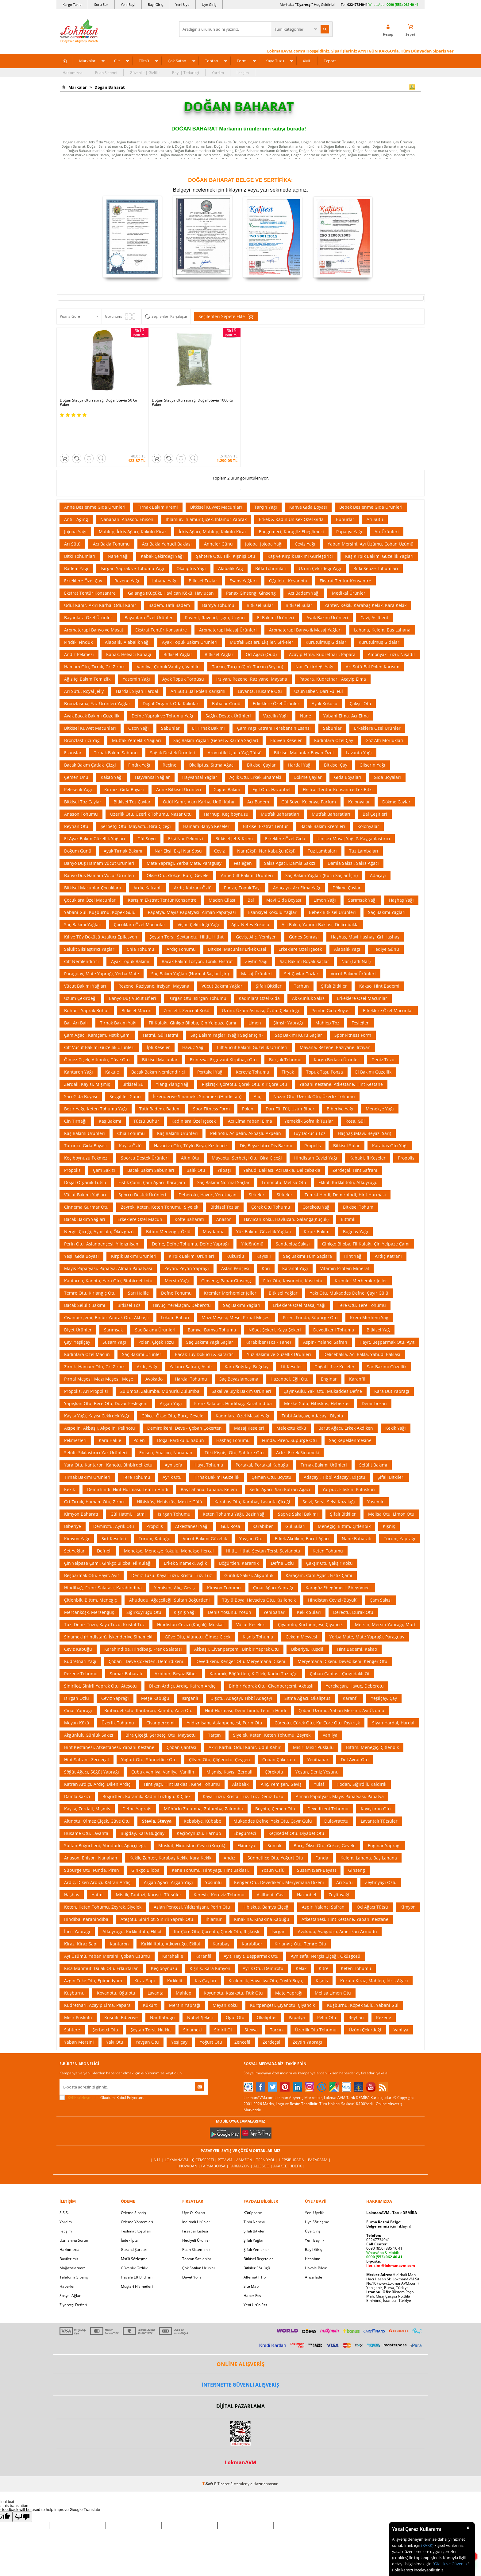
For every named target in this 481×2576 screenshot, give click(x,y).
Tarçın (214, 1705)
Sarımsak (113, 1300)
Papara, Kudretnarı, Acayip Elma (332, 649)
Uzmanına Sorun (74, 2210)
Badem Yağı (76, 538)
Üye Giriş (209, 4)
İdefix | (298, 2136)
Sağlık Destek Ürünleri (228, 686)
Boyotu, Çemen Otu (275, 1778)
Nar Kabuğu (162, 1987)
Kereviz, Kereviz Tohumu (219, 1864)
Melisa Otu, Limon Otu (391, 1484)
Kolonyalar (359, 772)
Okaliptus (266, 1987)
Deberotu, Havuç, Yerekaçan (208, 1165)
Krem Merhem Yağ (369, 1287)
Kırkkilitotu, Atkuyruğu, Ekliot (170, 1914)
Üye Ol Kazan (193, 2182)
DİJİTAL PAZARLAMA (240, 2376)
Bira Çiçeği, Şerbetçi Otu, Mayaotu (160, 1705)
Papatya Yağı (349, 501)
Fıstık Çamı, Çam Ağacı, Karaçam (151, 1152)
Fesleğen (243, 833)
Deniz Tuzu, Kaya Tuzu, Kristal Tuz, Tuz (171, 1545)
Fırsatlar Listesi (195, 2201)
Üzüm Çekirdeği (80, 968)
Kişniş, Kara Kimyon (210, 1938)
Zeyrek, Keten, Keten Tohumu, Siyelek (159, 1177)
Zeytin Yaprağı (307, 2012)
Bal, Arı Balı (76, 993)
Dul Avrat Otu (355, 1729)
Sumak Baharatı (126, 1643)
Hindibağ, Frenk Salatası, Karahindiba (103, 1557)
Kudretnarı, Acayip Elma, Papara (97, 1975)
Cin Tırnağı (75, 1091)
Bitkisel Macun (136, 980)
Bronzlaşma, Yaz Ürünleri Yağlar (97, 673)
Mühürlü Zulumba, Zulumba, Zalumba (203, 1778)
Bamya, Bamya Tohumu (212, 1300)
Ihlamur (214, 1889)
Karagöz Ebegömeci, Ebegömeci (338, 1557)
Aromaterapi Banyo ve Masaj (93, 600)
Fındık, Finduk (78, 612)
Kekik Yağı (395, 1398)
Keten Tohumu (328, 1521)
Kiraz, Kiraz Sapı (81, 1914)
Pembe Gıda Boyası (331, 980)
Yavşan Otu (251, 1508)
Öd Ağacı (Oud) (261, 624)
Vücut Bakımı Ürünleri (353, 943)
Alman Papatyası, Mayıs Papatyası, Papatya (340, 1766)
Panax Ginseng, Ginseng (251, 563)
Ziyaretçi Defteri (73, 2274)
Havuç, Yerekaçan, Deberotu (182, 1275)
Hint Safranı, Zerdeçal (86, 1729)
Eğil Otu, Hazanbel (271, 759)
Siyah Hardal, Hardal (393, 1693)
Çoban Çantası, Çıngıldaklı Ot (340, 1643)
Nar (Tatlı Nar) (356, 931)
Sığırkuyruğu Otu (143, 1582)
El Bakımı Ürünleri (275, 587)
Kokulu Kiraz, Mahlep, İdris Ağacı (374, 1950)
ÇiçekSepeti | (205, 2129)
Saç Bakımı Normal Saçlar (223, 1152)
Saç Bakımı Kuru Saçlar (298, 1005)
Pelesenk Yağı (78, 759)
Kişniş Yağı (185, 1582)
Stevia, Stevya (156, 1791)
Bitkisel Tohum (358, 1177)
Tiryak (288, 1042)
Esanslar (73, 722)
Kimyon (408, 1877)
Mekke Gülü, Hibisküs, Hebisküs (316, 1373)
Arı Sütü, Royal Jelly (84, 661)
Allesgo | (263, 2136)
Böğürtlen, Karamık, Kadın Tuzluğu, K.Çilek (146, 1766)
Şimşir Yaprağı (288, 993)
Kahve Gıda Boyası (308, 477)
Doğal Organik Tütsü (85, 1152)
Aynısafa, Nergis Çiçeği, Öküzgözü (325, 1926)
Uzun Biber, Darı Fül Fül (318, 661)
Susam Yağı (114, 1312)
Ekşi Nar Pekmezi (185, 808)
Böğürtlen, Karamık (239, 1533)
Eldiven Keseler (286, 710)
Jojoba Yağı (75, 501)
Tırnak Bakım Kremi (158, 477)
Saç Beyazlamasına (238, 1349)
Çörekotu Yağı (316, 1177)
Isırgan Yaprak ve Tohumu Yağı (132, 538)
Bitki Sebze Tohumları (375, 538)
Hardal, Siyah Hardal (137, 661)
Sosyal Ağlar (70, 2265)
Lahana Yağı (164, 551)
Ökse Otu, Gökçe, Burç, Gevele (178, 845)
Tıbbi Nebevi (254, 2191)
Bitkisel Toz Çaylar (82, 772)
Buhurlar (345, 489)
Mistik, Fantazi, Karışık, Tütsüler (148, 1864)
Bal (251, 870)
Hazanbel (306, 1864)
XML (307, 61)
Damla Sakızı (77, 1766)
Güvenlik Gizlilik (134, 2237)
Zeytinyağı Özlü (381, 1852)
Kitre (324, 1938)
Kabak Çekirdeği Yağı (162, 526)
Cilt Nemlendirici (81, 931)
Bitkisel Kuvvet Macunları (216, 477)
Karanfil (357, 1349)
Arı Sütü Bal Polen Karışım (372, 636)
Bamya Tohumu (218, 575)
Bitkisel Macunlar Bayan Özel (304, 722)
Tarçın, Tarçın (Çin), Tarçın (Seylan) (247, 636)
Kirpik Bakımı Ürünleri (133, 1226)
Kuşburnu (74, 1963)
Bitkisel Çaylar (261, 735)
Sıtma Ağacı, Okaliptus (307, 1668)
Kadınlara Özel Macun (87, 1324)
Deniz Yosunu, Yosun (229, 1582)
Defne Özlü (282, 1533)
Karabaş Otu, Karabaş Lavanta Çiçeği (252, 1471)
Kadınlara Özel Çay (333, 710)
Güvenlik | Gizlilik (145, 72)
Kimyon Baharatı (81, 1484)
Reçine (169, 735)
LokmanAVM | (178, 2129)
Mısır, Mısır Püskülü (313, 1717)
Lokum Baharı (175, 1287)
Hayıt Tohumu (208, 1435)
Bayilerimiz (69, 2228)
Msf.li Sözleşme (134, 2228)
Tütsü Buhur (146, 1091)
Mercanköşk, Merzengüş (89, 1582)
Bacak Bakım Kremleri (322, 796)
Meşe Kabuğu (155, 1668)
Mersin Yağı (177, 1250)
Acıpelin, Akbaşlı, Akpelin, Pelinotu (99, 1398)
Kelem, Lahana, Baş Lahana (369, 1828)
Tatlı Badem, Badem (160, 1079)
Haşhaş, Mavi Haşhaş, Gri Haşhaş (365, 907)
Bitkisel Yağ (378, 1300)
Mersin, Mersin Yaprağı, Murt (385, 1594)
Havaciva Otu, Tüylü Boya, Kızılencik (191, 1115)
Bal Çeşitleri (375, 784)
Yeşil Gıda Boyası (81, 1226)
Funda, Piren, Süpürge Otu (289, 1410)
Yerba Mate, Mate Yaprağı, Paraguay (366, 1607)
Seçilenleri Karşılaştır (169, 316)
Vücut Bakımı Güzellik (205, 1508)
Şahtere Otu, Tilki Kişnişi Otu (225, 526)
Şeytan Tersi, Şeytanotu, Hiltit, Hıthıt (186, 907)
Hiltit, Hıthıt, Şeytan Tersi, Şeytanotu (263, 1521)
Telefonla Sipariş (74, 2247)
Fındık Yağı (139, 735)
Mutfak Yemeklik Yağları (136, 710)
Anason (224, 1189)
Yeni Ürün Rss (255, 2274)
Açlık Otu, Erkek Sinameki (255, 747)
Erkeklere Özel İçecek (300, 919)
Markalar (87, 61)
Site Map (251, 2256)
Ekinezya (246, 1815)
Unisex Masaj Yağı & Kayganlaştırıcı (353, 808)
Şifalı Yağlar (254, 2210)
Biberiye (72, 1496)
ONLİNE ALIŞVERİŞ (240, 2333)
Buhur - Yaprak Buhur (86, 980)
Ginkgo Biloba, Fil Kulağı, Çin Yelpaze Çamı (366, 1214)
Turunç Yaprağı (399, 1508)
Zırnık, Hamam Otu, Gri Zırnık (94, 1336)
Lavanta (156, 1963)
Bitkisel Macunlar (160, 1029)
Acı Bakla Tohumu (111, 514)
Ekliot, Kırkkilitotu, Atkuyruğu (348, 1152)
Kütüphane (253, 2182)
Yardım (218, 72)
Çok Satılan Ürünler (198, 2237)
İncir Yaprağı (77, 1901)
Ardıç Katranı (388, 1226)
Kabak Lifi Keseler (367, 1128)
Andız (229, 1828)
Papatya (297, 1987)
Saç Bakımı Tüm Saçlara (307, 1226)
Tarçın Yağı (265, 477)
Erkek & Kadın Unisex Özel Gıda (291, 489)
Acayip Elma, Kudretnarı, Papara (322, 624)
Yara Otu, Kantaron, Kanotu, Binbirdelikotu (108, 1435)
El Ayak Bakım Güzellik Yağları (94, 808)
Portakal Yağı (210, 1042)
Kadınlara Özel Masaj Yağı (242, 1386)
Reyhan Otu (76, 796)
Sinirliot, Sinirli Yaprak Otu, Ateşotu (100, 1656)
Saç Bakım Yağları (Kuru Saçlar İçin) (321, 845)
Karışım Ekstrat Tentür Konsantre (162, 870)
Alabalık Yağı (347, 919)
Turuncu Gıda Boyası (85, 1115)
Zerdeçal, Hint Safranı (355, 1140)
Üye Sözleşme (317, 2191)
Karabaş (221, 1914)
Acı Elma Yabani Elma (250, 1091)
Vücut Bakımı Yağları (85, 956)
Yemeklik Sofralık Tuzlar (308, 1091)
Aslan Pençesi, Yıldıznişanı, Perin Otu (192, 1877)
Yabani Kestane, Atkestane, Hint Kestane (341, 1054)
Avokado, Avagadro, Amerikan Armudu (337, 1901)
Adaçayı (378, 845)
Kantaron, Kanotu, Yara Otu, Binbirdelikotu (108, 1250)
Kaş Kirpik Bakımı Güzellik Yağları (379, 526)
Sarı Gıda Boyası (80, 1066)
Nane (305, 686)
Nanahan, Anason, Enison (126, 489)
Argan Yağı (171, 1373)
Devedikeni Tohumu (333, 1300)
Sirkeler (256, 1165)
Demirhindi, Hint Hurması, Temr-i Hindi (127, 1459)
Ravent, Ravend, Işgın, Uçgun (215, 587)
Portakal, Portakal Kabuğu (262, 1435)
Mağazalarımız (72, 2237)
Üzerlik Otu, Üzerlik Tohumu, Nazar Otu (151, 784)
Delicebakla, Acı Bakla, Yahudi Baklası (361, 1324)
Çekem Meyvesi (301, 1607)
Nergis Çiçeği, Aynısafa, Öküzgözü (99, 1201)
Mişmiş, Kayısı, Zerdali (229, 1742)
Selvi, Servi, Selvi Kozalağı (328, 1471)
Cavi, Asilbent (374, 587)
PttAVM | (227, 2129)
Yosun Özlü (273, 1840)
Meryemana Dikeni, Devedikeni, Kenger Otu (342, 1631)
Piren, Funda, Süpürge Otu (310, 1287)
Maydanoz (213, 1201)
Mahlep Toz (327, 993)
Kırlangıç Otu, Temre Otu (300, 1914)
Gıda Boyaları (347, 747)
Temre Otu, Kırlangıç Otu (90, 1263)
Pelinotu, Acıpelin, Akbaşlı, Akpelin (245, 1103)
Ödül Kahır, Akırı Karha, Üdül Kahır (199, 772)
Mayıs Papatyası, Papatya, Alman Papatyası (108, 1238)
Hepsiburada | (293, 2129)
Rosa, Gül (355, 1091)
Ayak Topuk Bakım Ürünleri (189, 612)
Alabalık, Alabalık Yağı (127, 612)
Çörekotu (274, 1742)
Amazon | (246, 2129)
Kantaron (119, 1914)
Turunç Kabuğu (155, 1508)
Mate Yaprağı (288, 1963)
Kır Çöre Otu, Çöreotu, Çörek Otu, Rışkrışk (216, 1901)
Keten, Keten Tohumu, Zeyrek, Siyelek (102, 1877)
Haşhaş (71, 1864)
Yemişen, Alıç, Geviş (174, 1557)
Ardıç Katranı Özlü (193, 858)
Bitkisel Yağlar (178, 624)
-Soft (208, 2453)
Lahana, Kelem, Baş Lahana (382, 600)
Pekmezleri (75, 1410)
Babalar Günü (226, 673)
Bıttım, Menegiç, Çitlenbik (372, 1717)
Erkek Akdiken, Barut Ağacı (302, 1508)
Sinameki (192, 2000)
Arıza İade (313, 2247)
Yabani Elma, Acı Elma (346, 686)
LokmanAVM (240, 2432)
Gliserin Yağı (372, 735)
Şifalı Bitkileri (391, 1447)
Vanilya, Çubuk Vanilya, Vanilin (168, 636)
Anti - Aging (76, 489)
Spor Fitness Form (352, 1005)
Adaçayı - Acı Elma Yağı (296, 858)
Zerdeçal (271, 2012)
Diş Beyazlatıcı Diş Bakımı (266, 1115)
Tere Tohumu (136, 1447)
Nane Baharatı (356, 1508)
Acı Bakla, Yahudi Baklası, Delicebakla (320, 894)
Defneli (104, 1521)
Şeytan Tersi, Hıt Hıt (150, 2000)
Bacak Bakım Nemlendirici (158, 1042)
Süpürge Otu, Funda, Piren (91, 1840)
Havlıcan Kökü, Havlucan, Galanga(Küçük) (286, 1189)
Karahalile (172, 1926)
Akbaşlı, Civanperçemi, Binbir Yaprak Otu (236, 1619)
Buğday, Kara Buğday (142, 1803)
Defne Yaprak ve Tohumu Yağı (162, 686)
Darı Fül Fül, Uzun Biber (290, 1079)
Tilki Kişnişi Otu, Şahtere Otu (234, 1422)
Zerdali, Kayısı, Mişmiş (87, 1054)
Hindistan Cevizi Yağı (315, 1128)
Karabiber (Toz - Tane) (268, 1312)
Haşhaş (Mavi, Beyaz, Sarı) (364, 1103)
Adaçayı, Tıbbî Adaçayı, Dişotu (334, 1447)
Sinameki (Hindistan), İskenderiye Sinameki (108, 1607)
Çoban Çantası (181, 1717)
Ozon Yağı (138, 698)
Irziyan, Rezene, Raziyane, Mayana (251, 649)
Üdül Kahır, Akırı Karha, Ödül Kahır (100, 575)
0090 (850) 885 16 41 (384, 2218)
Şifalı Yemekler (256, 2219)
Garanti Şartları (134, 2219)
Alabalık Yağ (230, 538)
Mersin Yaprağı (184, 1975)
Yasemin (376, 1471)
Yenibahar (274, 1582)
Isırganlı (190, 1668)
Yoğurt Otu (211, 2012)
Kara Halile (110, 1410)
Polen (247, 1079)
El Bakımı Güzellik (373, 1042)
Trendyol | (267, 2129)
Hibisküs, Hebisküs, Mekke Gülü (169, 1471)
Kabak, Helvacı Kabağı (128, 624)
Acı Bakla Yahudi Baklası (167, 514)
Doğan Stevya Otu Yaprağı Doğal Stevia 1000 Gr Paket (193, 402)
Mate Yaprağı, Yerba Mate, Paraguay (184, 833)
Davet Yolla (192, 2247)
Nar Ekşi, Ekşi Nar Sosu (178, 821)
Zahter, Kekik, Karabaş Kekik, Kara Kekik (365, 575)
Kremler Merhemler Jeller (361, 1250)
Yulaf (319, 1754)
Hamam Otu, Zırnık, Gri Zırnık (94, 636)
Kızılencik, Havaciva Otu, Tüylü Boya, (266, 1950)
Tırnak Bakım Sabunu (116, 722)
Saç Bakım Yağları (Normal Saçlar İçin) (190, 943)
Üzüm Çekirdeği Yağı (320, 538)
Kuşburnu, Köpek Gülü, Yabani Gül (362, 1975)
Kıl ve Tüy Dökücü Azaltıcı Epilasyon (100, 907)
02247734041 (357, 4)
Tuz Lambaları (322, 821)
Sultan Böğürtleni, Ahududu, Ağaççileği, (105, 1815)
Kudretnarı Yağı (80, 1631)
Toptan (211, 61)
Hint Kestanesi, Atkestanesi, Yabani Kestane (109, 1717)
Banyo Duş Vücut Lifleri (132, 968)
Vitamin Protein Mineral (344, 1238)
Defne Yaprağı (137, 1778)
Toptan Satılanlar (196, 2228)
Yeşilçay (179, 2012)
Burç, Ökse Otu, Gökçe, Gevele (325, 1815)
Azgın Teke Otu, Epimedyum (93, 1950)
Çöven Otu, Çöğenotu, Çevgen (219, 1729)
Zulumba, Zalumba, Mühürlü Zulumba (159, 1361)
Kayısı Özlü (130, 1115)
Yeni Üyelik (314, 2182)
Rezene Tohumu (81, 1643)
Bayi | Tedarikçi (185, 72)
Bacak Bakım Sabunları (150, 1140)
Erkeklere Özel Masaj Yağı (299, 1275)
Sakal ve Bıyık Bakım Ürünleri (241, 1361)
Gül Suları (295, 1496)
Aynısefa (173, 1435)
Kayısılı (263, 1226)
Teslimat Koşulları (136, 2201)
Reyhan (356, 1987)
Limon (254, 993)
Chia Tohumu (140, 919)
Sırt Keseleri (114, 1508)
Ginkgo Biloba (145, 1840)
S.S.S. (64, 2182)
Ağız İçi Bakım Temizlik (87, 649)
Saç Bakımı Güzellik (386, 1336)
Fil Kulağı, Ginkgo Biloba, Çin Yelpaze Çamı (192, 993)
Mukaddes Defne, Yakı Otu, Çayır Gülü (272, 1791)
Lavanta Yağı (359, 722)
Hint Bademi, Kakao (357, 1619)
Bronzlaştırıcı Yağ (82, 710)
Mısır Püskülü (78, 1987)
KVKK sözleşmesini (83, 2067)
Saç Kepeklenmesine (350, 1410)
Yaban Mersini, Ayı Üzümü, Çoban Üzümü (371, 514)
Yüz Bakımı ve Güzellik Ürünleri (279, 1324)
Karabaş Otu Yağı (390, 1115)
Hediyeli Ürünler (196, 2210)
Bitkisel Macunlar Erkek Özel (237, 919)
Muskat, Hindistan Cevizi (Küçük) (191, 1815)
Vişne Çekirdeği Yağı (198, 894)
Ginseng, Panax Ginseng (226, 1250)
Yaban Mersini (79, 2012)
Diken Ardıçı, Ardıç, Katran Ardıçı (183, 1656)
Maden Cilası (222, 870)
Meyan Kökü (76, 1693)
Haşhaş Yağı (401, 870)
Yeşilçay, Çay (384, 1668)
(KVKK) (427, 2545)
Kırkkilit (175, 1950)
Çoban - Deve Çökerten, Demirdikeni (146, 1631)
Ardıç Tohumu (181, 919)
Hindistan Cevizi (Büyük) (332, 1570)
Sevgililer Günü (125, 1066)
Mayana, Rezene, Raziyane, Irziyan (335, 1017)
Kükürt (150, 1975)
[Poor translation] (22, 2486)
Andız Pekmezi (79, 624)
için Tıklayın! (388, 2196)
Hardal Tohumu (191, 1349)
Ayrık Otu (172, 1447)
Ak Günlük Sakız (308, 968)
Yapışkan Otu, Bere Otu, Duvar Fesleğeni (106, 1373)
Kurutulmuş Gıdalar (326, 612)
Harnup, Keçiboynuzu (226, 784)
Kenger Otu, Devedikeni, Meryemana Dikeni (279, 1852)
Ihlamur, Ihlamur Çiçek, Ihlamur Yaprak (206, 489)
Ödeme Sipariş (133, 2182)
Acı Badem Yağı (304, 563)
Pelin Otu (326, 1987)
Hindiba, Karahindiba (86, 1889)
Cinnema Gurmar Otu (86, 1177)
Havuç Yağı (193, 1017)
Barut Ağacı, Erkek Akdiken (345, 1398)
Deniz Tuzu (382, 1029)
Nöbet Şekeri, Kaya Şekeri (274, 1300)
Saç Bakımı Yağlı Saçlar (209, 1312)
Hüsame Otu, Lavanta (86, 1803)
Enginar (329, 1349)
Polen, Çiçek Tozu (156, 1312)
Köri (266, 1238)
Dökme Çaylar (308, 747)
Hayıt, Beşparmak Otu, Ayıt (387, 1312)
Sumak (274, 1815)
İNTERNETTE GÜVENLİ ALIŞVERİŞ (240, 2354)
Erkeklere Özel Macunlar (362, 968)
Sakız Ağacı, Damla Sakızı (289, 833)
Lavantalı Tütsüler (379, 1791)
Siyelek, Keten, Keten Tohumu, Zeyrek (271, 1705)
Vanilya (330, 1705)
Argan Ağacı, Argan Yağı (168, 1852)
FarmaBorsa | (215, 2136)
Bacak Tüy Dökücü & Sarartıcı (205, 1324)
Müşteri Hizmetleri (137, 2256)
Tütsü (144, 61)
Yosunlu (213, 1852)
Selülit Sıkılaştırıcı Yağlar (89, 919)
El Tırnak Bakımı (208, 698)
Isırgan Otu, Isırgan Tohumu (197, 968)
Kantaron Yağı (78, 1042)
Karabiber (262, 1496)
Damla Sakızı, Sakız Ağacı (353, 833)
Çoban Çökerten (278, 1729)
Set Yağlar (74, 1521)
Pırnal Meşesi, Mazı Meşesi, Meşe (98, 1349)
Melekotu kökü (291, 1398)
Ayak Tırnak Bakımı (123, 821)
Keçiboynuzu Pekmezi (86, 1128)
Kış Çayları (205, 1950)
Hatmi (97, 1864)
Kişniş (389, 1496)
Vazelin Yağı (275, 686)
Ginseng (356, 1840)
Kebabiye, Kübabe (202, 1791)
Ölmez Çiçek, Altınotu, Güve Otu (97, 1029)
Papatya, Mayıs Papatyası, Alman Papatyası (192, 882)
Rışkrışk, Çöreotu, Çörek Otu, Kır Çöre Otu (244, 1054)
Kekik (69, 1459)
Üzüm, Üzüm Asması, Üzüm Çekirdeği (260, 980)
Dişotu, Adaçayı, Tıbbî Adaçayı (241, 1668)
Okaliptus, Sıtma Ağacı (212, 735)
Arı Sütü (375, 489)
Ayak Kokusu (324, 673)
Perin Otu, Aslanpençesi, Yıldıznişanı (102, 1214)
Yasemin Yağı (136, 649)
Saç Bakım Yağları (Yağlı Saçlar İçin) (226, 1005)
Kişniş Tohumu (258, 1607)
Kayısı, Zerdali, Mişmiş (87, 1778)
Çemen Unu (76, 747)
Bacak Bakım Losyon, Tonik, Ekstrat (197, 931)
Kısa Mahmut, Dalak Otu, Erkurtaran (101, 1938)
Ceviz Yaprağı (115, 1668)
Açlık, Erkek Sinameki (297, 1422)
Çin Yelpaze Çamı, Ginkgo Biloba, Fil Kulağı (108, 1533)
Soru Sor (101, 4)
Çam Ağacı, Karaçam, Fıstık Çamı (97, 1005)
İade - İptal (130, 2210)
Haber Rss (252, 2265)
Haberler (67, 2256)
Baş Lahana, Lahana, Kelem (209, 1459)
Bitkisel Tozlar (203, 551)
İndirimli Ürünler (196, 2191)
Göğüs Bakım (227, 759)
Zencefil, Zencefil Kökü (187, 980)
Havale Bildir (316, 2237)
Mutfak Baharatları (280, 784)
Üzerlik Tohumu (118, 1693)
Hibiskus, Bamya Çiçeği (266, 1877)
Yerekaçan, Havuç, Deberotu (355, 1656)
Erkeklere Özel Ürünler (276, 673)
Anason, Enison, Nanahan (90, 1828)
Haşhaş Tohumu (233, 1410)
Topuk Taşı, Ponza (324, 1042)
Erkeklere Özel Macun (139, 1189)
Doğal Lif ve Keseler (334, 1336)
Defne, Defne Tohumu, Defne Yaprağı (190, 1214)
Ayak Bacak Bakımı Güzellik (91, 686)
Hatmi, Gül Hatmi (160, 1005)
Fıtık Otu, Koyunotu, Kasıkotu (292, 1250)
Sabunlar (170, 698)
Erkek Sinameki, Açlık (185, 1533)
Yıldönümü (252, 1214)
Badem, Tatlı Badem (169, 575)
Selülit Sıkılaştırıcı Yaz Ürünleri (95, 1422)
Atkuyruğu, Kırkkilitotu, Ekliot (132, 1901)
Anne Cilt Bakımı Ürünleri (247, 845)
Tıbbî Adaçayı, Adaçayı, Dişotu (312, 1386)
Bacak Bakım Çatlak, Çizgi (90, 735)
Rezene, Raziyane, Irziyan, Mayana (153, 956)
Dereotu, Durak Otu (353, 1582)
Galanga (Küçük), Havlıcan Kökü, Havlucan (171, 563)
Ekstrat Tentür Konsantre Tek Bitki (338, 759)
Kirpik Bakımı (317, 1201)
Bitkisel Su (133, 1054)
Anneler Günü (218, 514)
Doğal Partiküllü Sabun (180, 1410)
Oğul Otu (235, 1987)
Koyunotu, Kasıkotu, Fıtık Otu (233, 1963)
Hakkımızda (73, 72)
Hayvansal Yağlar (152, 747)
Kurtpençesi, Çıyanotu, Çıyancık (282, 1975)
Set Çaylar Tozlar (301, 943)
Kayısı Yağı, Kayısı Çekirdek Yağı (96, 1386)
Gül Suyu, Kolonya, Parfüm (308, 772)
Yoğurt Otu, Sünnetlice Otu (149, 1729)
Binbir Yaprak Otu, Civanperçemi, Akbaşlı (271, 1656)
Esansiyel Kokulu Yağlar (272, 882)
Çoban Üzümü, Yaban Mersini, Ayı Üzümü (341, 1680)
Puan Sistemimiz (196, 2219)
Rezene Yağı (126, 551)
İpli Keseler (158, 1017)
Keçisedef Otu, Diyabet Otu (296, 1803)
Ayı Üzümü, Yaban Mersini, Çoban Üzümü (107, 1926)
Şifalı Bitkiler (269, 956)
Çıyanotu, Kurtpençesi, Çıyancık (310, 1594)
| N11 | (158, 2129)
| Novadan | (188, 2136)
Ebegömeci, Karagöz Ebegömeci (291, 501)
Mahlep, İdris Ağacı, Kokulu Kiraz (133, 501)
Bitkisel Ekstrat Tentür (265, 796)
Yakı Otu (114, 2012)
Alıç (257, 1066)
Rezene (383, 1987)
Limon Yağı (325, 870)
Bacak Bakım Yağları (84, 1189)
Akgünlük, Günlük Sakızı (88, 1705)
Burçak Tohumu (285, 1029)
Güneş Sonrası (304, 907)
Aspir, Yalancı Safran (323, 1877)
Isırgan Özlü (76, 1668)
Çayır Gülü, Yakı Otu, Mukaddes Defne (322, 1361)
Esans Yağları (243, 551)
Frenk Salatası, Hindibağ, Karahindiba (233, 1373)
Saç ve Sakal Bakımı (298, 1484)
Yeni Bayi (128, 4)
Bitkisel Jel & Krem (234, 808)
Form (242, 61)
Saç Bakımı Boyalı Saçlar (304, 931)
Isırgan (278, 1901)
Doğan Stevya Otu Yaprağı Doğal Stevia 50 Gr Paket (98, 402)
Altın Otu (190, 1128)
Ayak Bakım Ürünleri (327, 587)
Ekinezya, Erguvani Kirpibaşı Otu (223, 1029)
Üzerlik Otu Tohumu (316, 2000)
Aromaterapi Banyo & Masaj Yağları (305, 600)
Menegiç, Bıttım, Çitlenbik (344, 1496)
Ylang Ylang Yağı (173, 1054)
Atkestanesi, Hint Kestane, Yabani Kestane (345, 1889)
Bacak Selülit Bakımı (84, 1275)
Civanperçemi (160, 1693)
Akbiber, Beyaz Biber (176, 1643)
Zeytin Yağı (256, 931)
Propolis (312, 1115)
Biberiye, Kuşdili (308, 1619)
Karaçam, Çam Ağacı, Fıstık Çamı (319, 1545)
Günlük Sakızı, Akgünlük (248, 1545)
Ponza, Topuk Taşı (242, 858)
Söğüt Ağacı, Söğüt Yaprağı (91, 1742)
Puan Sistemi (106, 72)
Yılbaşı (224, 1140)
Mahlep (183, 1963)
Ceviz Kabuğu (78, 1619)
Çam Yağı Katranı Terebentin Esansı (274, 698)
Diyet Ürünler (78, 1300)
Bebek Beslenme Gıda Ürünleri (370, 477)
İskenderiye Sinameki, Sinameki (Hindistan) (197, 1066)
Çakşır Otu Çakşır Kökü (329, 1533)
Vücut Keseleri (251, 1594)
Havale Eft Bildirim (136, 2247)
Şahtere (72, 2000)
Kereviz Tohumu (252, 1042)
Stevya (251, 2000)
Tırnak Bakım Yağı (118, 993)
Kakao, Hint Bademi (379, 956)
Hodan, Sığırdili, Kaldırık (361, 1754)
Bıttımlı (348, 1189)
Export (330, 61)
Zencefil (242, 2012)
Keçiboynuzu (164, 1938)
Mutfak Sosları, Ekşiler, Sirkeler (261, 612)
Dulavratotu (336, 1791)
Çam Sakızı (104, 1140)
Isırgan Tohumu (174, 1484)
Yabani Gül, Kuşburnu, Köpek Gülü (100, 882)
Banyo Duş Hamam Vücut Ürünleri (99, 833)
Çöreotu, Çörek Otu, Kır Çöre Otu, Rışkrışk (317, 1693)
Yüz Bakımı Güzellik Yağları (263, 1201)
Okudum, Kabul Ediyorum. (102, 2068)
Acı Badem (258, 772)
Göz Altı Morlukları (384, 710)
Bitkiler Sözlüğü (257, 2237)
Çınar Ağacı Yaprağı (273, 1557)
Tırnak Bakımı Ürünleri (324, 1435)
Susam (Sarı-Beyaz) (316, 1840)
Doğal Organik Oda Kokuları (171, 673)
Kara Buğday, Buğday (246, 1336)
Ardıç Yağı (147, 1336)
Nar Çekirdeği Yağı (314, 636)
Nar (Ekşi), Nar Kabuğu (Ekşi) (266, 821)
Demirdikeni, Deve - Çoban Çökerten (184, 1398)
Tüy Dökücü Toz (309, 1103)
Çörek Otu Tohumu (270, 1177)
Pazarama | (319, 2129)
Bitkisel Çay (335, 735)
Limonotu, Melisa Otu (284, 1152)
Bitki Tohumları (79, 526)
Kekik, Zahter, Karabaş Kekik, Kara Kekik (170, 1828)
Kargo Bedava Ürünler (336, 1029)
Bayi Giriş (155, 4)
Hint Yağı (353, 1226)
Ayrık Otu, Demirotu (263, 1938)
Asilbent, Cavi (271, 1864)
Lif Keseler (291, 1336)
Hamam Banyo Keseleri (207, 796)
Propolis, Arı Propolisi (86, 1361)
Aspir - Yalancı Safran (325, 1312)
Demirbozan (374, 1373)
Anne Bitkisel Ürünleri (178, 759)
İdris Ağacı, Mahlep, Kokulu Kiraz (213, 501)
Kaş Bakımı (110, 1091)
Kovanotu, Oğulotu (116, 1963)
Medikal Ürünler (348, 563)
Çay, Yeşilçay (77, 1312)
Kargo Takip (72, 4)
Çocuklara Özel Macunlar (90, 870)
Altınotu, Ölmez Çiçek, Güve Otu (97, 1791)
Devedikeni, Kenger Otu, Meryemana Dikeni (240, 1631)
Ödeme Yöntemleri (137, 2191)
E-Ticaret (221, 2453)
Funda (321, 1828)
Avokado (154, 1349)
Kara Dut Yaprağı (391, 1361)
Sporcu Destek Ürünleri (145, 1128)
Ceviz (219, 821)
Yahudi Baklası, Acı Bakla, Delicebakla (281, 1140)
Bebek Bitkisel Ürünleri (332, 882)
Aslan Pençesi (235, 1238)
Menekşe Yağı (380, 1079)
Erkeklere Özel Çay (83, 551)
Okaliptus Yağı (191, 538)
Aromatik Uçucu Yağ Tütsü (235, 722)
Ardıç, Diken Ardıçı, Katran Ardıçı (98, 1852)
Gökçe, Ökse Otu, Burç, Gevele (172, 1386)
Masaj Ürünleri (256, 943)
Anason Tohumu (81, 784)
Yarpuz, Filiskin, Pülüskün (348, 1459)
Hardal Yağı (300, 735)
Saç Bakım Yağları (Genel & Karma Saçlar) (215, 710)
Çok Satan (177, 61)
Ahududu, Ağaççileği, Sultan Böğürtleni (169, 1570)
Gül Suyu (146, 808)
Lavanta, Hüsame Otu (260, 661)
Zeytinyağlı (340, 1864)
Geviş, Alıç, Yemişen (256, 907)
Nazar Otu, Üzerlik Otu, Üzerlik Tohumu (314, 1066)
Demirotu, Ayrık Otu (113, 1496)
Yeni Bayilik (314, 2210)
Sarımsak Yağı (362, 870)
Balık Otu (196, 1140)
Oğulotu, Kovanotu (288, 551)
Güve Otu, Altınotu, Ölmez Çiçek (197, 1607)
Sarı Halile (138, 1263)
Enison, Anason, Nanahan (165, 1422)
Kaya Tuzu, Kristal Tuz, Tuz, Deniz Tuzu (243, 1766)
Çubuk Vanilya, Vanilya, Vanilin (162, 1742)
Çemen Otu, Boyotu (271, 1447)
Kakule (112, 1042)
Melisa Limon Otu (333, 1963)
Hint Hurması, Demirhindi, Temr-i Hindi (245, 1680)
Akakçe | (282, 2136)
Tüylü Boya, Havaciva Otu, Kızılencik (259, 1570)
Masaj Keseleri (249, 1398)
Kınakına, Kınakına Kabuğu (261, 1889)
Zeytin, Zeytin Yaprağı (186, 1238)
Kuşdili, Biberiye (121, 1987)
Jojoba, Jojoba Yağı (264, 514)
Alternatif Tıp (255, 2247)
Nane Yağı (118, 526)
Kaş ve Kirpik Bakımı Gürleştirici (300, 526)
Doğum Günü (77, 821)
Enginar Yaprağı (384, 1815)
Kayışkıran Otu (376, 1778)
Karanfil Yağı (295, 1238)
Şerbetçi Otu (105, 2000)
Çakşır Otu (360, 673)
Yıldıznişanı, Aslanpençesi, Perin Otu (224, 1693)
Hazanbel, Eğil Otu (290, 1349)
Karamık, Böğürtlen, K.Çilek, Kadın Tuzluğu (254, 1643)
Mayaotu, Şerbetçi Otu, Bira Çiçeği (247, 1128)
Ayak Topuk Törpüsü (183, 649)
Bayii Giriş (313, 2219)
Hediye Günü (385, 919)
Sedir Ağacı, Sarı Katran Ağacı (279, 1459)
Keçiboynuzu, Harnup (199, 1803)
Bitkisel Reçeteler (258, 2228)
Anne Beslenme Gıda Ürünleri (94, 477)
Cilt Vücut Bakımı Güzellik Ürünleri (99, 1017)
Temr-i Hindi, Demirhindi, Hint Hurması (345, 1165)
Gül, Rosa (230, 1496)
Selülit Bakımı (373, 1435)
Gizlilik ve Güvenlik (451, 2563)
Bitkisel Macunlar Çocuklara (92, 858)
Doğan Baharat (109, 87)
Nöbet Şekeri (200, 1987)
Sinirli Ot (223, 2000)
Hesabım (312, 2228)
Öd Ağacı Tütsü (372, 1877)
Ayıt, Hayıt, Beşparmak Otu (251, 1926)
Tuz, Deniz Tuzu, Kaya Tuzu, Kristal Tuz (104, 1594)
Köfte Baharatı (189, 1189)
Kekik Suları (309, 1582)
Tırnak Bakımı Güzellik (216, 1447)
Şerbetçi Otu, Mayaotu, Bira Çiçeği (136, 796)
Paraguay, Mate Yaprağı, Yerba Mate (101, 943)
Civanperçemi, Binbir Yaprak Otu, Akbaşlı (106, 1287)
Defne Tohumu (176, 1263)
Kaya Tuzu (274, 61)
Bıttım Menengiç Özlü (168, 1201)
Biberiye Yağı (340, 1079)
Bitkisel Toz (128, 1275)
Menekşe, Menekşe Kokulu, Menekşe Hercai (169, 1521)
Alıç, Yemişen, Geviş (281, 1754)
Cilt (117, 61)
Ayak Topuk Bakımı (130, 931)
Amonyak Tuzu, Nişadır (391, 624)
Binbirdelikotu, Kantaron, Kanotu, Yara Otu (148, 1680)
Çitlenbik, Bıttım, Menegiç (90, 1570)
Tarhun (301, 956)
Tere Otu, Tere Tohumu (362, 1275)
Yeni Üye (182, 4)
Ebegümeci (244, 1803)
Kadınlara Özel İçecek (193, 1091)
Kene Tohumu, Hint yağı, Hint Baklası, (210, 1840)
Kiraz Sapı (144, 1950)
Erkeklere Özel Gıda (285, 808)
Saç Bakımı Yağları (387, 882)
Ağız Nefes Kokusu (250, 894)
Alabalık (240, 1754)
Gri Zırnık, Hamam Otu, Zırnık (94, 1471)
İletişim (243, 72)
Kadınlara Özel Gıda (259, 968)
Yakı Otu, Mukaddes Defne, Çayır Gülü (349, 1263)
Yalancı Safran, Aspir (191, 1336)
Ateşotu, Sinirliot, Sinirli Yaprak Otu (157, 1889)
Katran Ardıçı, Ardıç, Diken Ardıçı (98, 1754)
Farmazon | (241, 2136)
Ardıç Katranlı (147, 858)
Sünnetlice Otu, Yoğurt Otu (275, 1828)
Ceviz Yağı (305, 514)
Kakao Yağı (112, 747)
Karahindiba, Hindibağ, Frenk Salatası (143, 1619)
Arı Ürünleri (387, 501)
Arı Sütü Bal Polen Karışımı (198, 661)
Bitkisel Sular (260, 575)
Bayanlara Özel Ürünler (88, 587)
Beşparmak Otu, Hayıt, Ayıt (91, 1545)
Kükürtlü (235, 1226)
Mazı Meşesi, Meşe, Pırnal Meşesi (236, 1287)
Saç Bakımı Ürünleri (155, 1300)
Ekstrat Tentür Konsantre (345, 551)
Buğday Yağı (355, 1201)
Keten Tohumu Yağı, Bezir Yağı (234, 1484)
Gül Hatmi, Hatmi (128, 1484)
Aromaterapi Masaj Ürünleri (228, 600)
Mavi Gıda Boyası (283, 870)
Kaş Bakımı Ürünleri (84, 1103)
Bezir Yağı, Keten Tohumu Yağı (95, 1079)
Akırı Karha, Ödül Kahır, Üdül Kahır (245, 1717)
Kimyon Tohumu (224, 1557)
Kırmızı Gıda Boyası (124, 759)
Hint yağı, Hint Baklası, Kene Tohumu (182, 1754)
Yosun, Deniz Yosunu (317, 1742)
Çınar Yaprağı (78, 1680)
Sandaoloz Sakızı (293, 1214)
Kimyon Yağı (76, 1508)
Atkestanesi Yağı (192, 1496)
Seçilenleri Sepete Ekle (225, 316)
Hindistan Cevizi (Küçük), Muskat (190, 1594)
